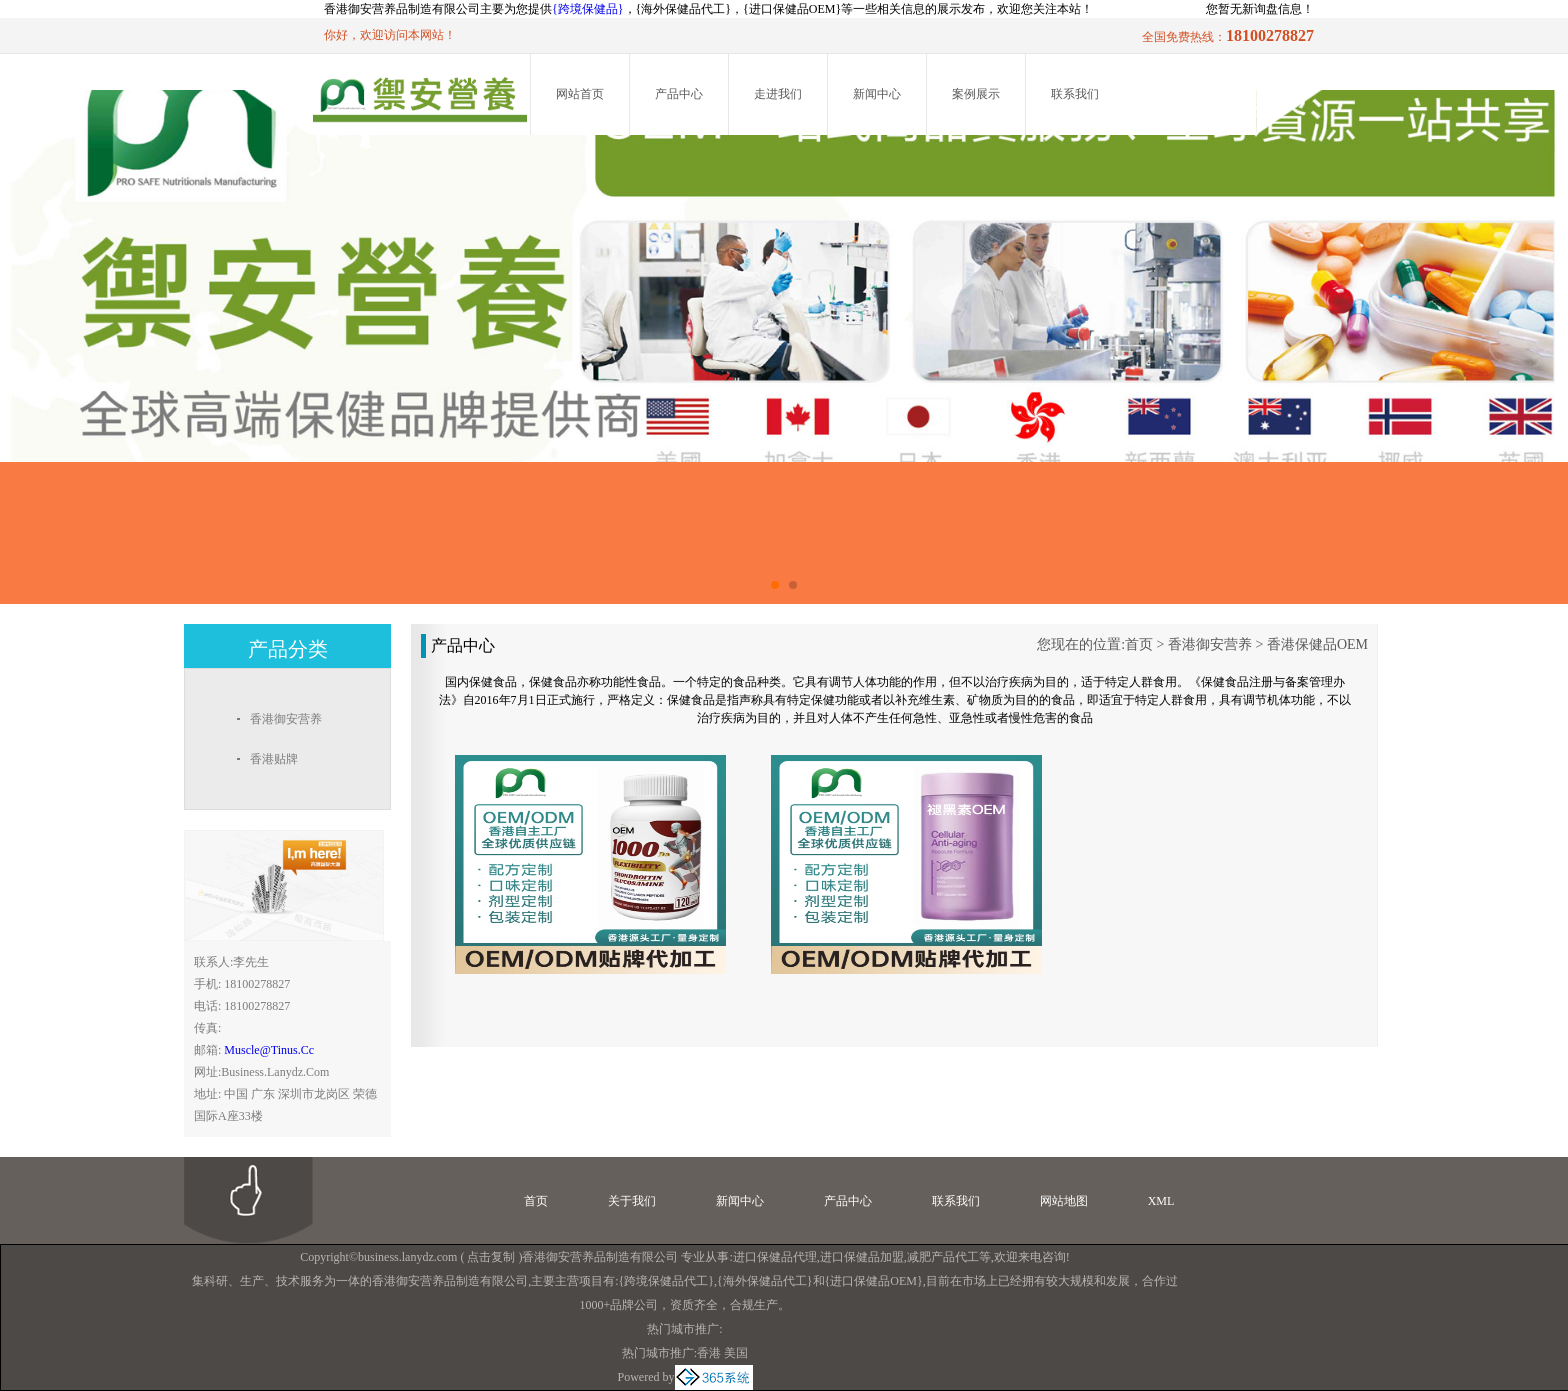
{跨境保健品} (588, 9)
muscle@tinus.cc (269, 1050)
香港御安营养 (1210, 644)
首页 (1139, 644)
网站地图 (1064, 1201)
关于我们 (632, 1201)
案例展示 (976, 94)
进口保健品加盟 (862, 1257)
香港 (709, 1353)
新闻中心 (877, 94)
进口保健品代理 (775, 1257)
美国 (736, 1353)
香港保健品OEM (1317, 644)
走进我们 (778, 94)
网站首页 (580, 94)
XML (1161, 1201)
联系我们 (1075, 94)
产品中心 (679, 94)
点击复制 (491, 1257)
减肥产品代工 (943, 1257)
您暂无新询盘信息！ (1260, 9)
